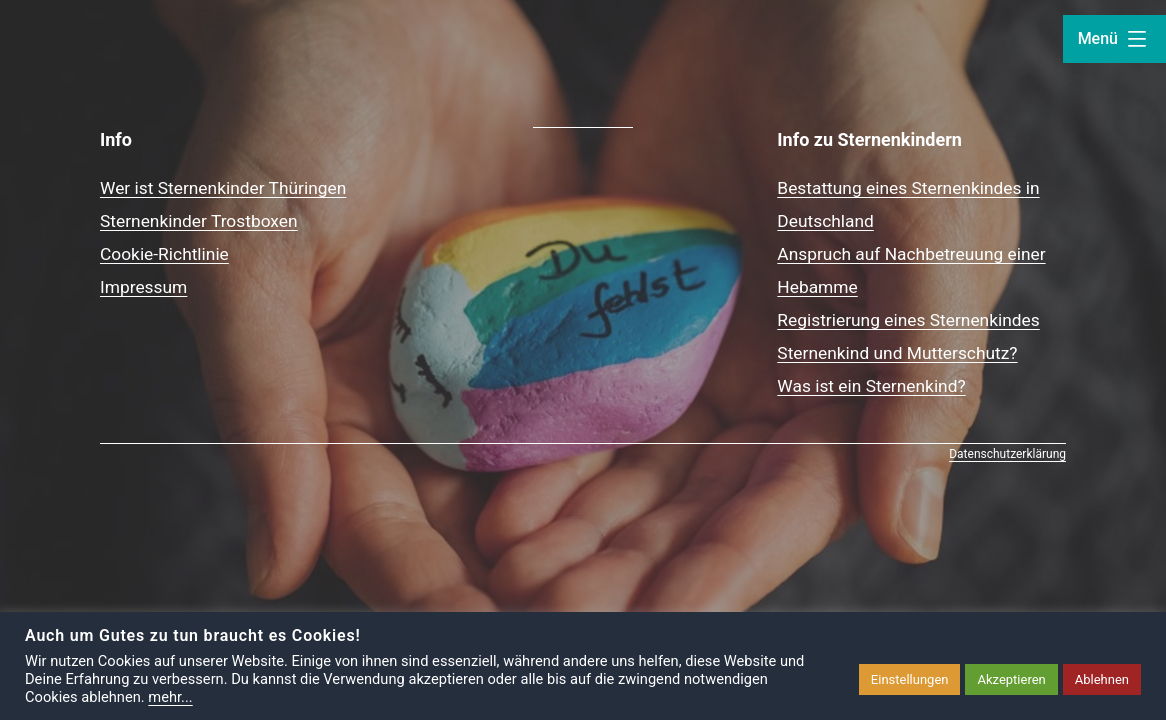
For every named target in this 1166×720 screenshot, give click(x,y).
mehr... (170, 697)
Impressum (143, 287)
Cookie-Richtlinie (164, 254)
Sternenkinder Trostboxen (199, 221)
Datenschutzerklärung (1007, 454)
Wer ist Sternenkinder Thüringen (223, 188)
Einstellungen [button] (910, 679)
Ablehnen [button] (1102, 679)
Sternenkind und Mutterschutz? (897, 353)
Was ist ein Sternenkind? (871, 386)
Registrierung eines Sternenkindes (908, 320)
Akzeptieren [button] (1011, 679)
